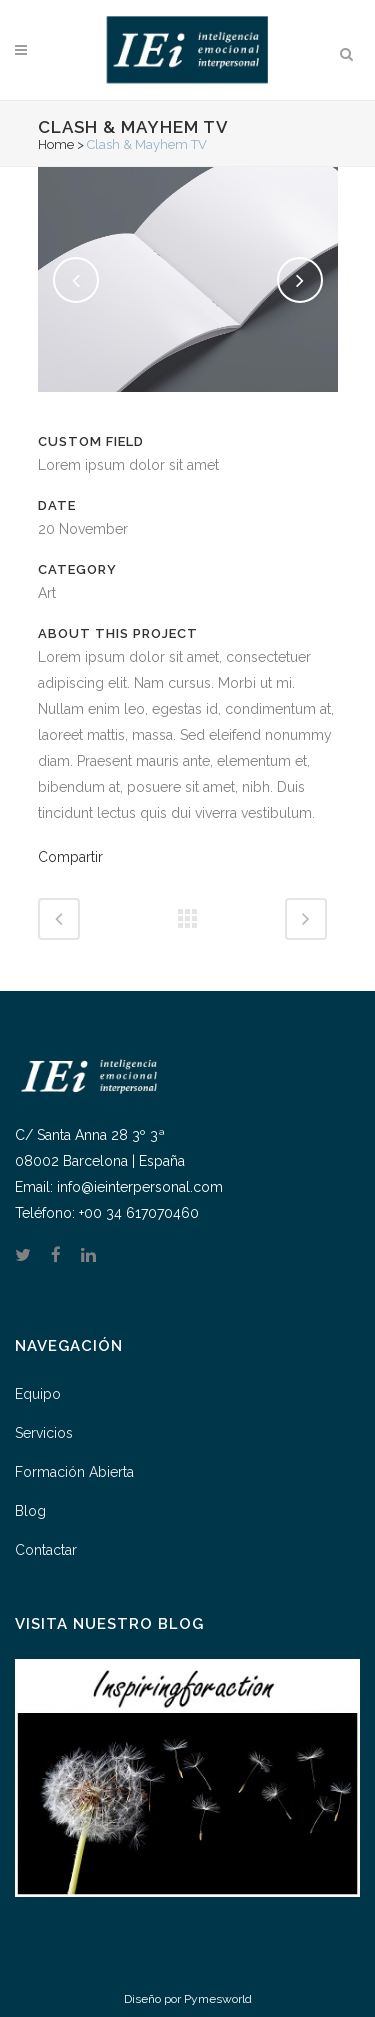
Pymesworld (218, 1999)
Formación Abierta (74, 1472)
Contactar (46, 1550)
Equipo (38, 1394)
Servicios (44, 1433)
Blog (30, 1511)
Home (56, 144)
